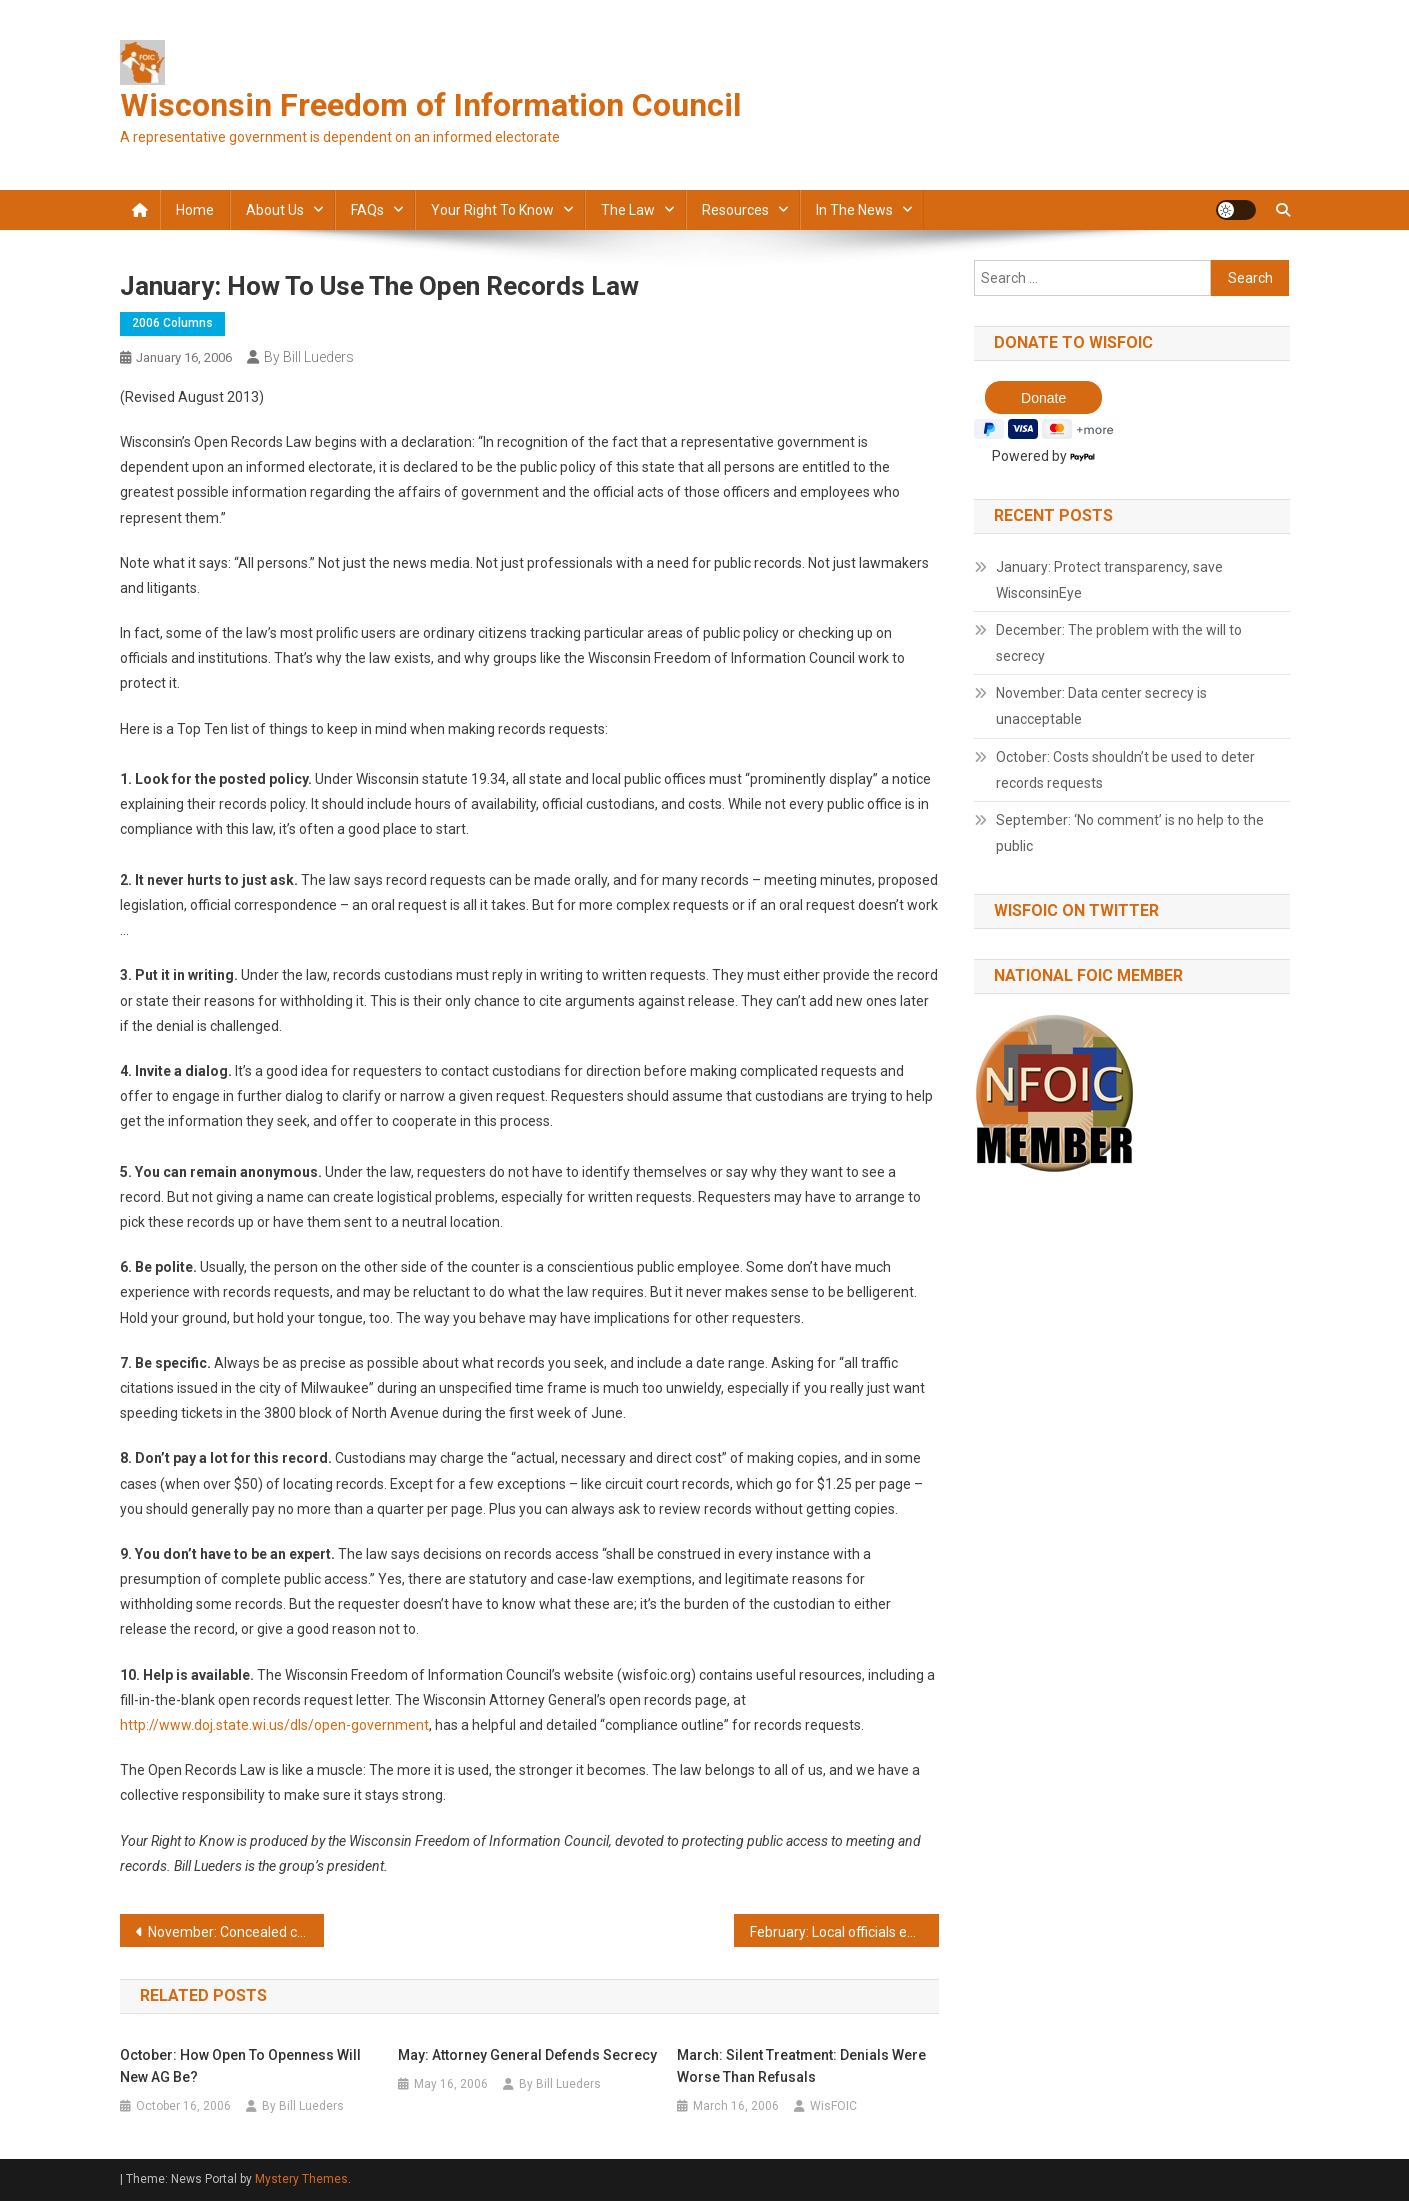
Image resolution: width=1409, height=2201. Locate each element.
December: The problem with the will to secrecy (1119, 643)
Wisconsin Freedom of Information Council (430, 105)
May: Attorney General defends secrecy (527, 2055)
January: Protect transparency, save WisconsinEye (1109, 580)
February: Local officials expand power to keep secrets (844, 1932)
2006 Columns (172, 323)
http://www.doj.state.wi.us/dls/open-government (274, 1725)
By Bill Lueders (309, 357)
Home (195, 210)
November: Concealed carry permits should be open (236, 1932)
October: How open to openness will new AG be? (240, 2066)
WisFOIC (833, 2106)
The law (628, 210)
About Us (275, 210)
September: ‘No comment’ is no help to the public (1130, 833)
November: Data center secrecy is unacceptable (1101, 706)
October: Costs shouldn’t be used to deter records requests (1125, 770)
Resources (735, 210)
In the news (854, 210)
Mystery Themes (301, 2179)
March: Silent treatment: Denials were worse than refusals (801, 2066)
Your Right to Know (492, 210)
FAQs (367, 210)
